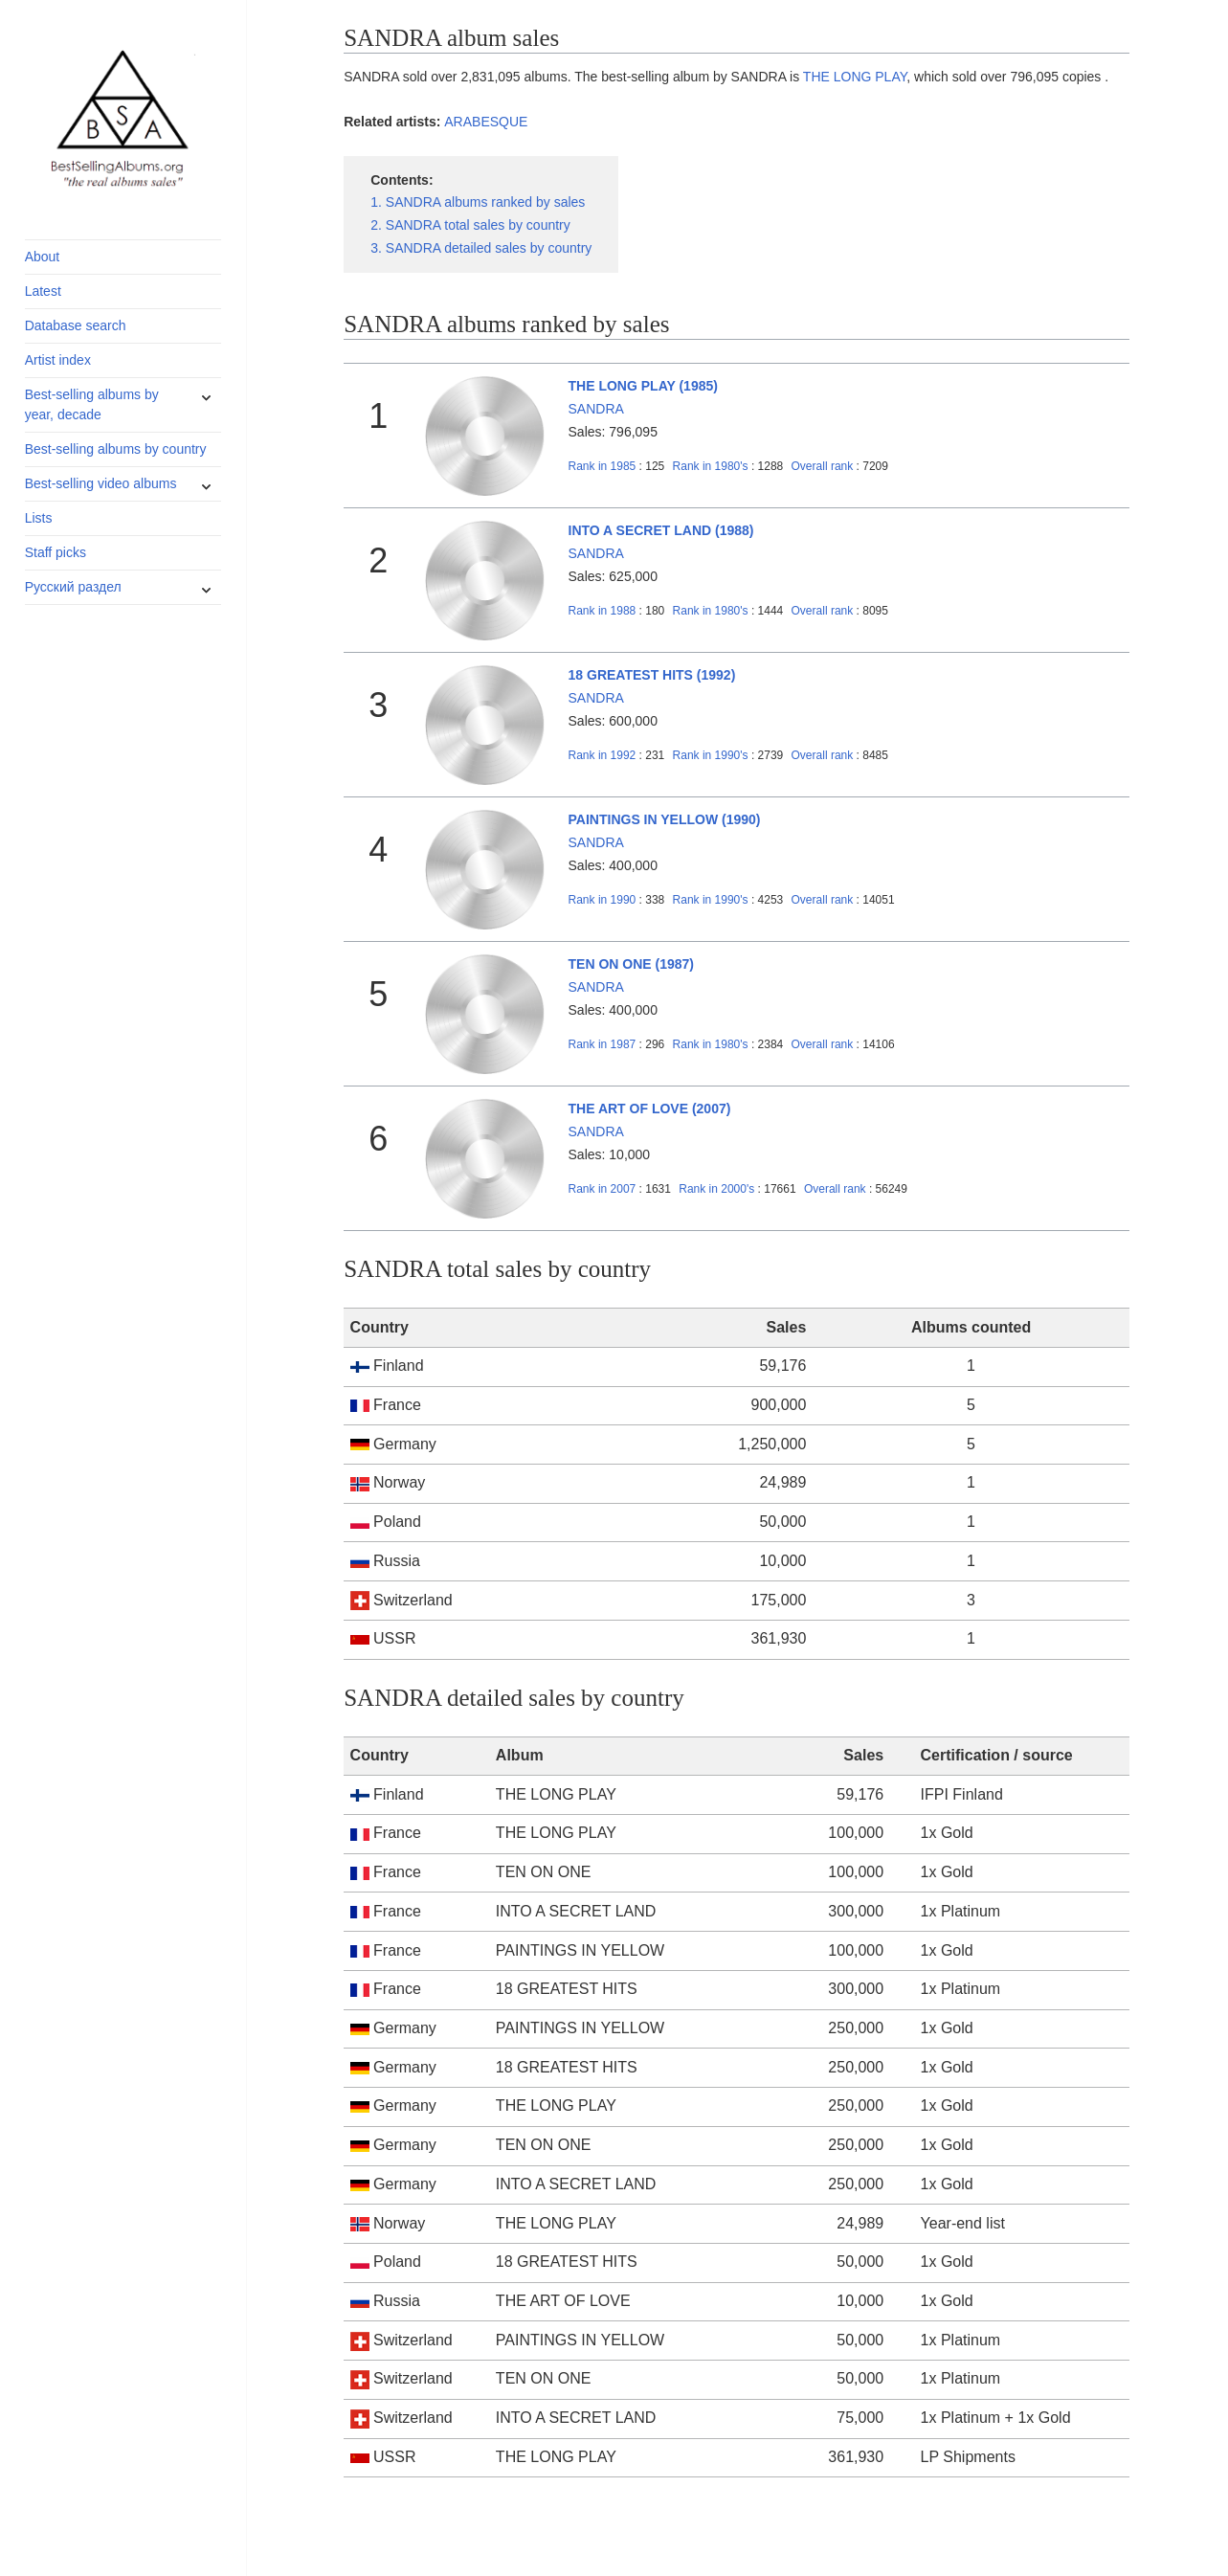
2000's (718, 1189)
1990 (602, 900)
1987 (602, 1044)
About (42, 256)
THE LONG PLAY (854, 76)
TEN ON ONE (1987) (631, 964)
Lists (39, 518)
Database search (75, 325)
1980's (712, 466)
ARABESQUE (485, 121)
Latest (43, 291)
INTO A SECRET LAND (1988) (661, 530)
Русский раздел (73, 586)
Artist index (58, 360)
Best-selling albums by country (116, 449)
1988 (602, 610)
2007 (602, 1189)
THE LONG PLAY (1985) (643, 385)
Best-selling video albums (101, 483)
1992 (602, 755)
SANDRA (596, 408)
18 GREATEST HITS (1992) (652, 675)
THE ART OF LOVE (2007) (650, 1108)
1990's (712, 755)
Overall (823, 466)
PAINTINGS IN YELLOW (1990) (665, 819)
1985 (602, 466)
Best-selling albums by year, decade (92, 404)
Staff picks (55, 552)
